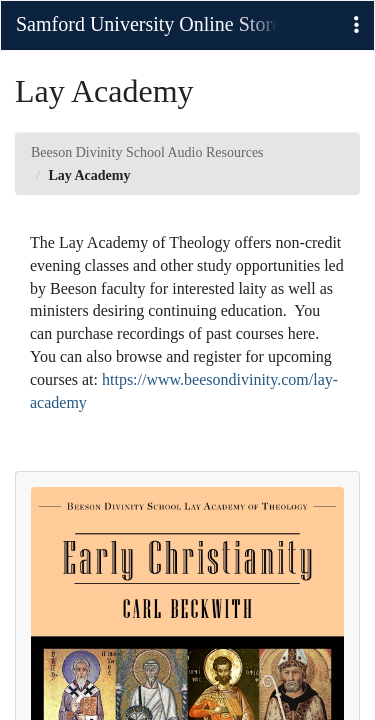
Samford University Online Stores (146, 24)
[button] (356, 25)
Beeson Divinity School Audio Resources (147, 152)
